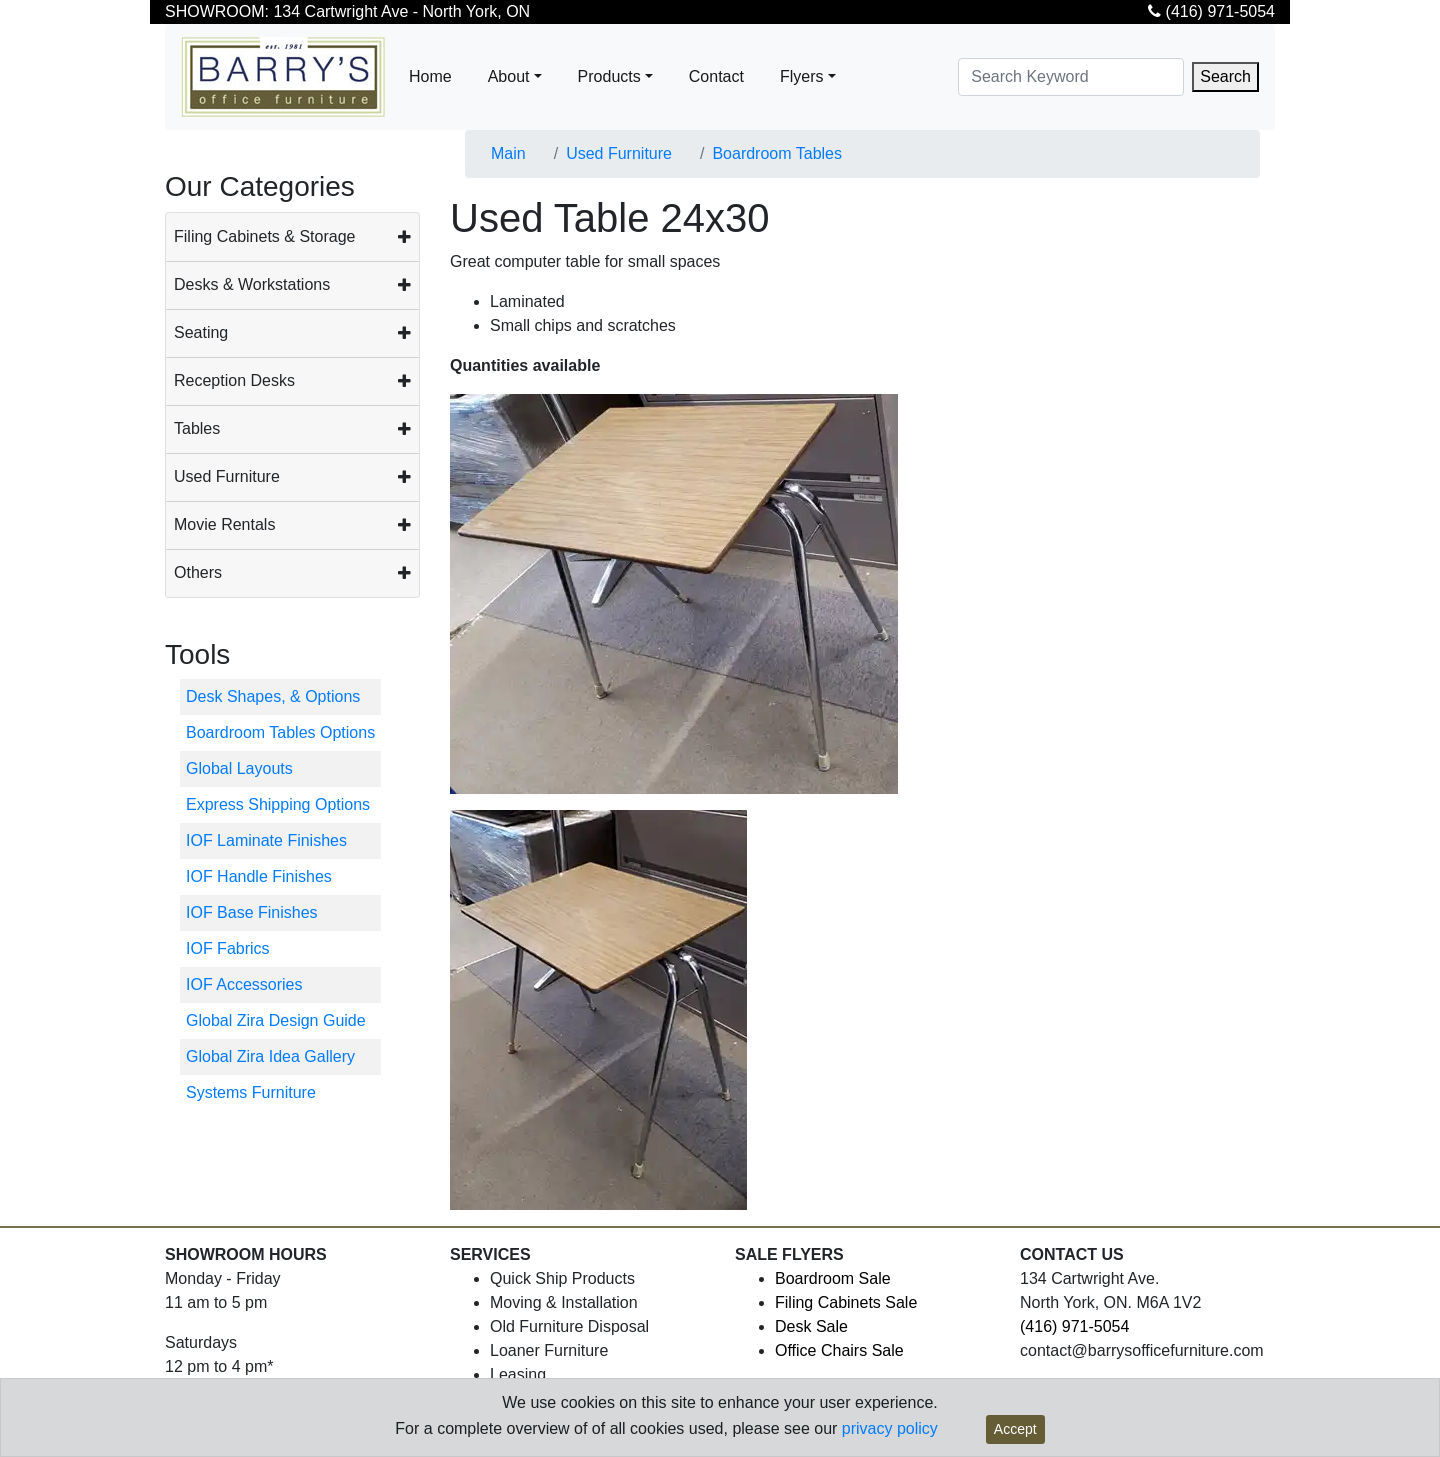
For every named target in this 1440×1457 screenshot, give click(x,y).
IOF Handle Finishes (259, 876)
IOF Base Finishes (252, 912)
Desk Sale (811, 1326)
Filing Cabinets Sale (846, 1302)
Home (430, 76)
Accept (1015, 1429)
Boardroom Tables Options (280, 732)
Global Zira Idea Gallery (270, 1056)
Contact (716, 76)
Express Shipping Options (278, 804)
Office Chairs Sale (839, 1350)
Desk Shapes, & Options (273, 696)
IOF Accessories (244, 984)
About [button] (509, 76)
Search (1225, 76)
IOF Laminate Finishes (266, 840)
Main (508, 153)
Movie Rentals (224, 524)
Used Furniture (227, 476)
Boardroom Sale (833, 1278)
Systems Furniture (251, 1092)
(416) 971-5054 (1211, 11)
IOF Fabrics (228, 948)
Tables (197, 428)
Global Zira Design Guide (276, 1020)
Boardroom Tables (777, 153)
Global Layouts (239, 768)
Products (609, 76)
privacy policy (890, 1428)
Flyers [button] (802, 76)
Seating (201, 332)
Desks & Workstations (252, 284)
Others (198, 572)
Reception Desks (234, 380)
